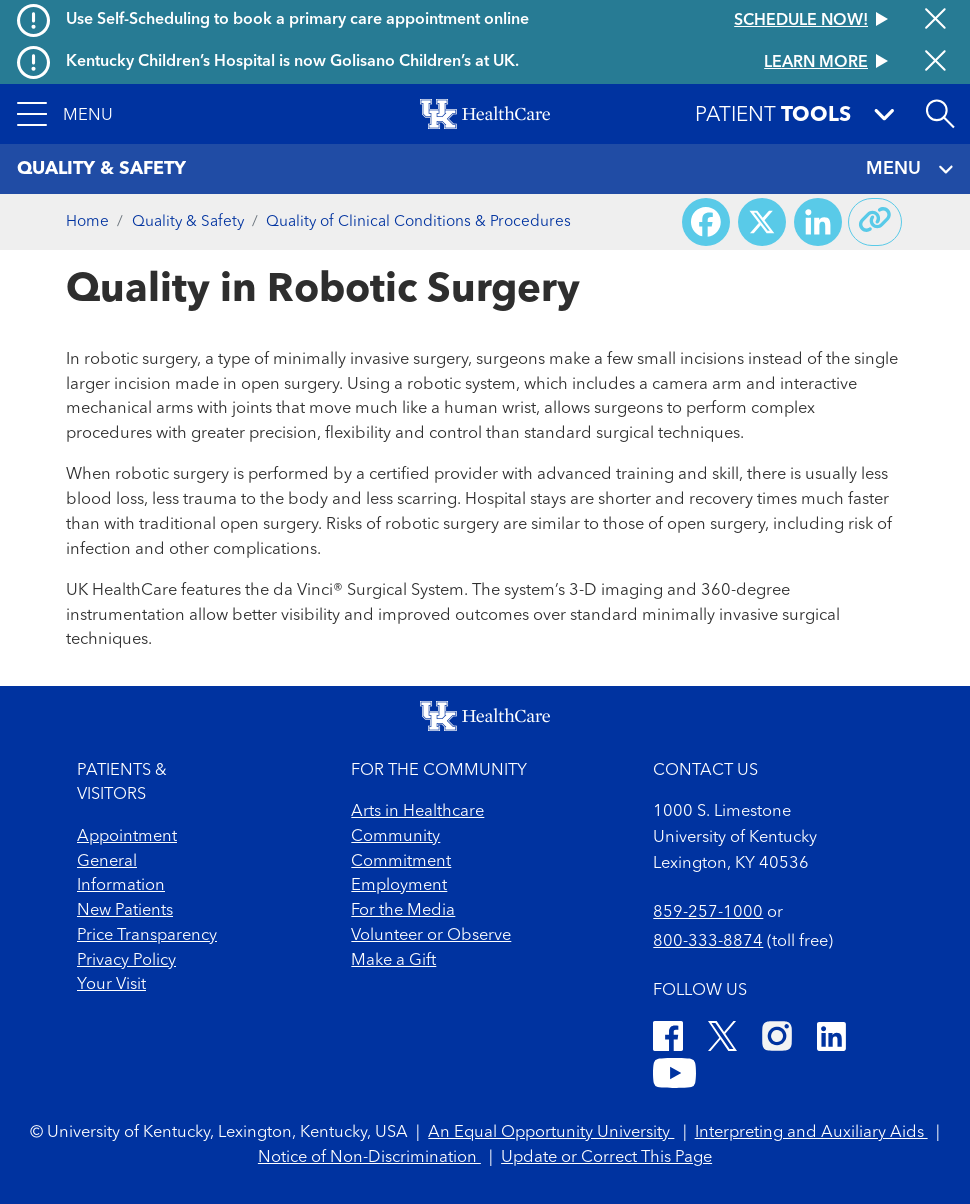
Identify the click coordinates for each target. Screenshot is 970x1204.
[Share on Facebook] (706, 222)
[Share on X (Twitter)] (762, 222)
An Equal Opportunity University (551, 1133)
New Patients (125, 911)
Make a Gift (393, 961)
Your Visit (111, 985)
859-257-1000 (708, 913)
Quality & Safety (188, 222)
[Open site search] (940, 114)
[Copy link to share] (875, 222)
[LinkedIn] (831, 1040)
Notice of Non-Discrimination (369, 1158)
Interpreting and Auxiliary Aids (811, 1133)
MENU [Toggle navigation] (909, 169)
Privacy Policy (126, 961)
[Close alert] (935, 21)
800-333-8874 (708, 942)
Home (87, 222)
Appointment (127, 837)
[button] (65, 114)
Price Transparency (147, 936)
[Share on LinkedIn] (818, 222)
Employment (399, 886)
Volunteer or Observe (431, 936)
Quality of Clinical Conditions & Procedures (418, 222)
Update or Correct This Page (606, 1158)
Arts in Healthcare (417, 812)
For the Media (403, 911)
